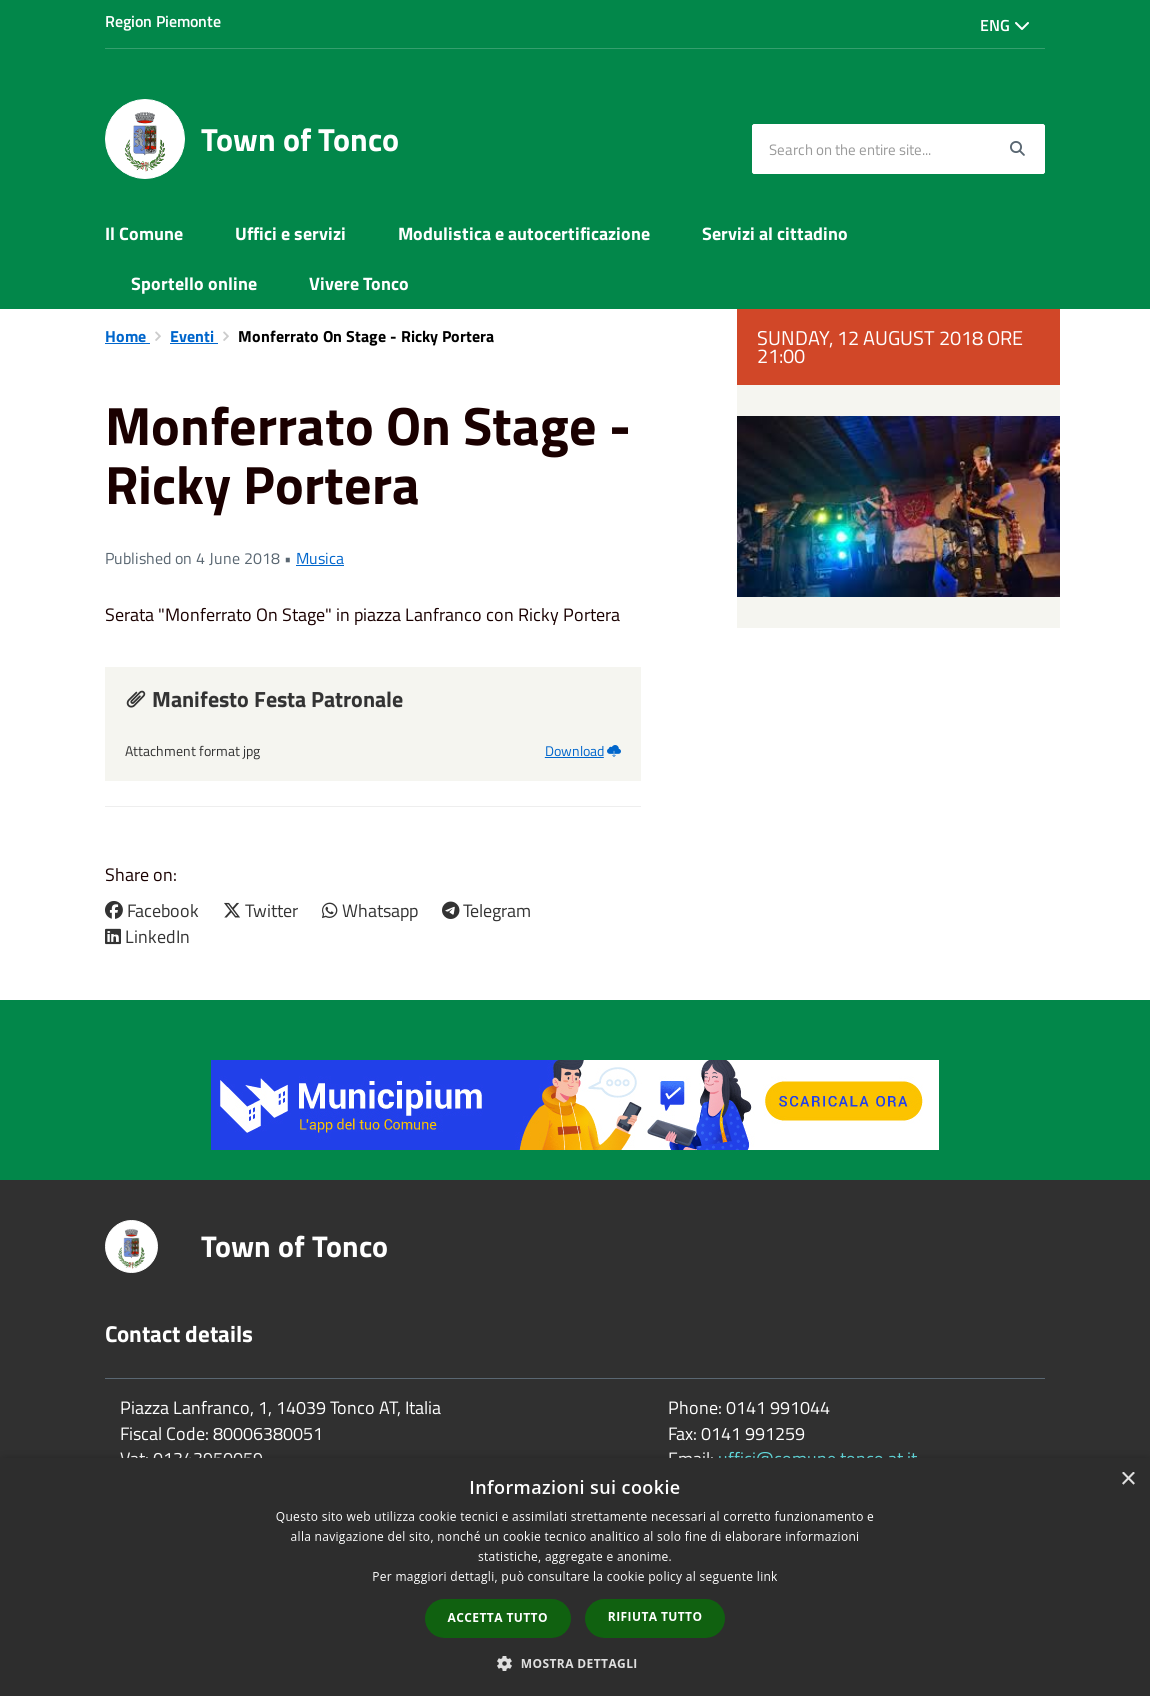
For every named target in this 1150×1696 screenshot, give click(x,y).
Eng (1005, 25)
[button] (575, 1662)
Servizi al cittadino (775, 233)
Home (127, 336)
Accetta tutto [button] (498, 1617)
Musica (320, 558)
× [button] (1127, 1479)
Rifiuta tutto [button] (655, 1616)
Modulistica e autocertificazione (524, 233)
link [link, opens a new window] (767, 1576)
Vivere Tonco (359, 283)
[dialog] (575, 1577)
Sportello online (194, 283)
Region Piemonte (163, 21)
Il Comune (144, 233)
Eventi (194, 336)
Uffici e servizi (290, 233)
